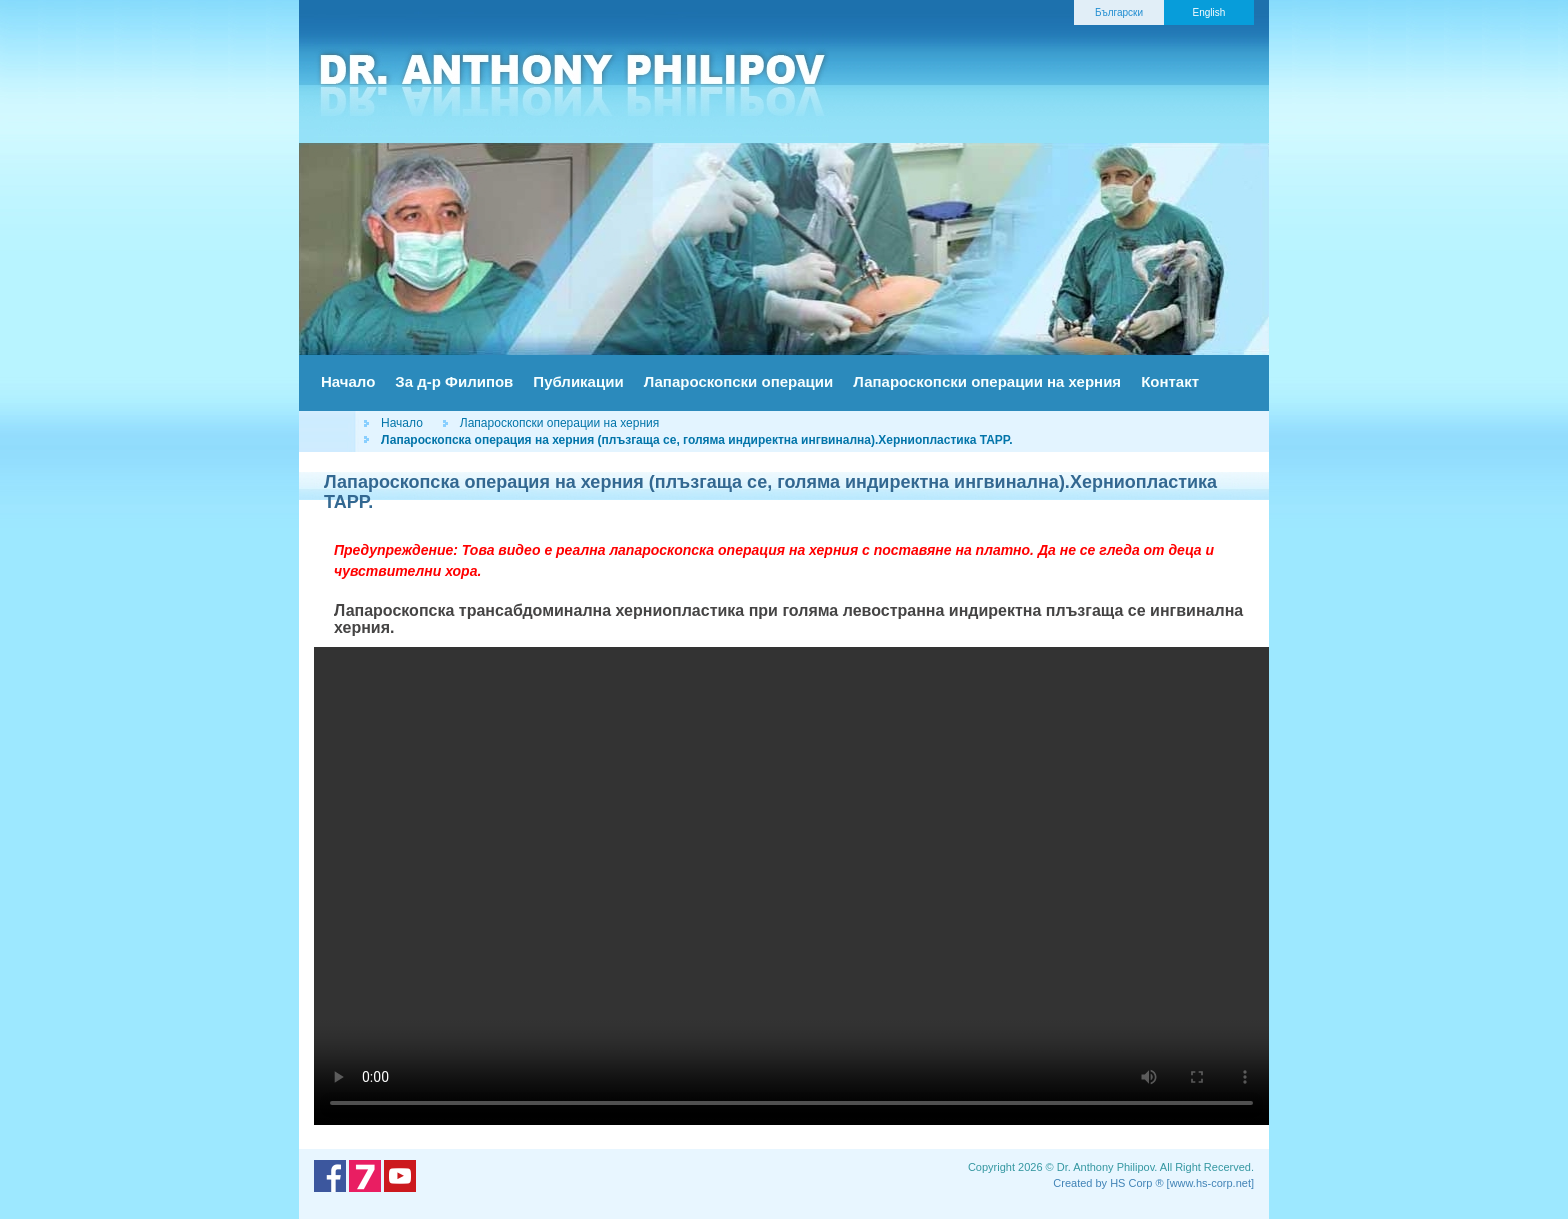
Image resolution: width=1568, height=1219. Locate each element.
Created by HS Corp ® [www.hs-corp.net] (1153, 1183)
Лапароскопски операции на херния (987, 381)
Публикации (578, 381)
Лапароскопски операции (739, 381)
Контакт (1170, 381)
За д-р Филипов (454, 381)
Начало (348, 381)
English (1209, 12)
